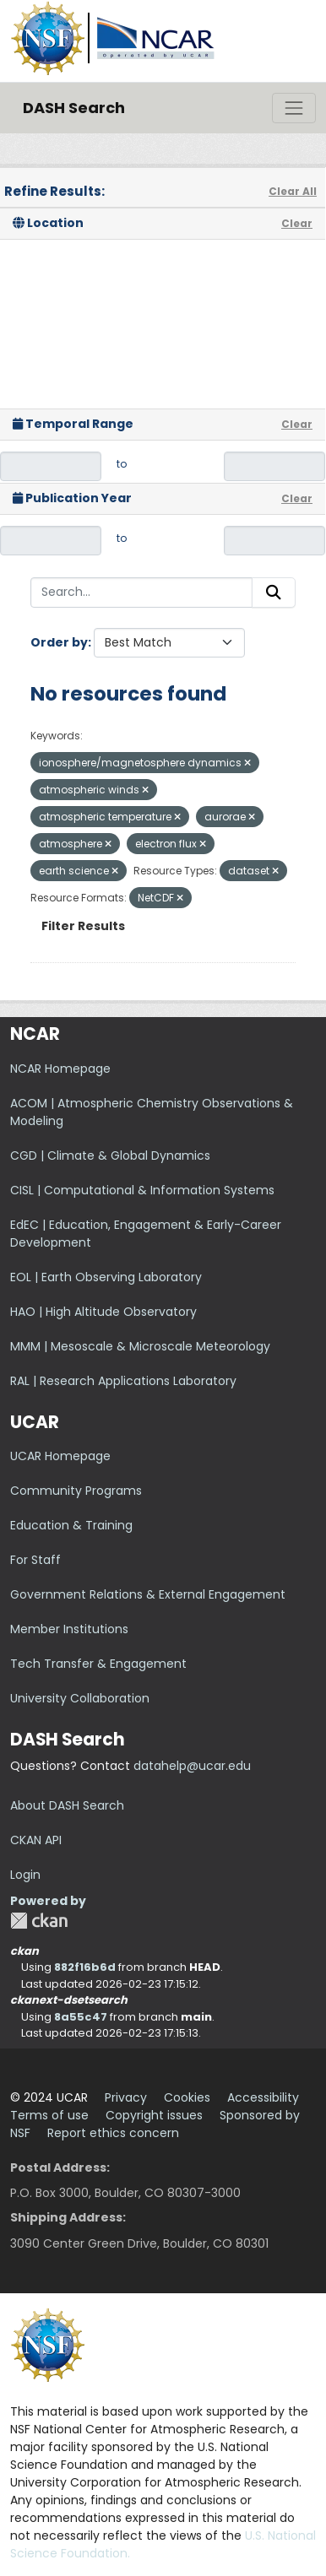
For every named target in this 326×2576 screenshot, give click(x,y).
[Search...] (141, 592)
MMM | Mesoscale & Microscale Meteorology (140, 1346)
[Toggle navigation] (294, 108)
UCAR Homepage (60, 1456)
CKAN (39, 1920)
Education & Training (71, 1525)
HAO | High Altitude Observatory (103, 1311)
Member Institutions (69, 1629)
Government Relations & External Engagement (147, 1594)
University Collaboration (79, 1698)
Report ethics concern (113, 2132)
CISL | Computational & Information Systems (142, 1190)
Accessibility (263, 2097)
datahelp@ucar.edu (192, 1765)
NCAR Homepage (60, 1068)
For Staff (35, 1559)
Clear (296, 223)
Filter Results (83, 925)
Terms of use (49, 2115)
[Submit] (274, 592)
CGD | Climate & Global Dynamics (110, 1155)
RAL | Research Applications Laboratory (123, 1380)
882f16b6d (85, 1967)
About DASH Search (67, 1805)
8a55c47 (80, 2017)
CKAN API (36, 1840)
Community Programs (76, 1490)
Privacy (126, 2097)
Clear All (293, 191)
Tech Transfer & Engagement (98, 1663)
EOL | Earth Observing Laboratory (106, 1277)
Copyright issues (154, 2115)
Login (25, 1874)
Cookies (187, 2097)
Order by (59, 642)
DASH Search (74, 107)
